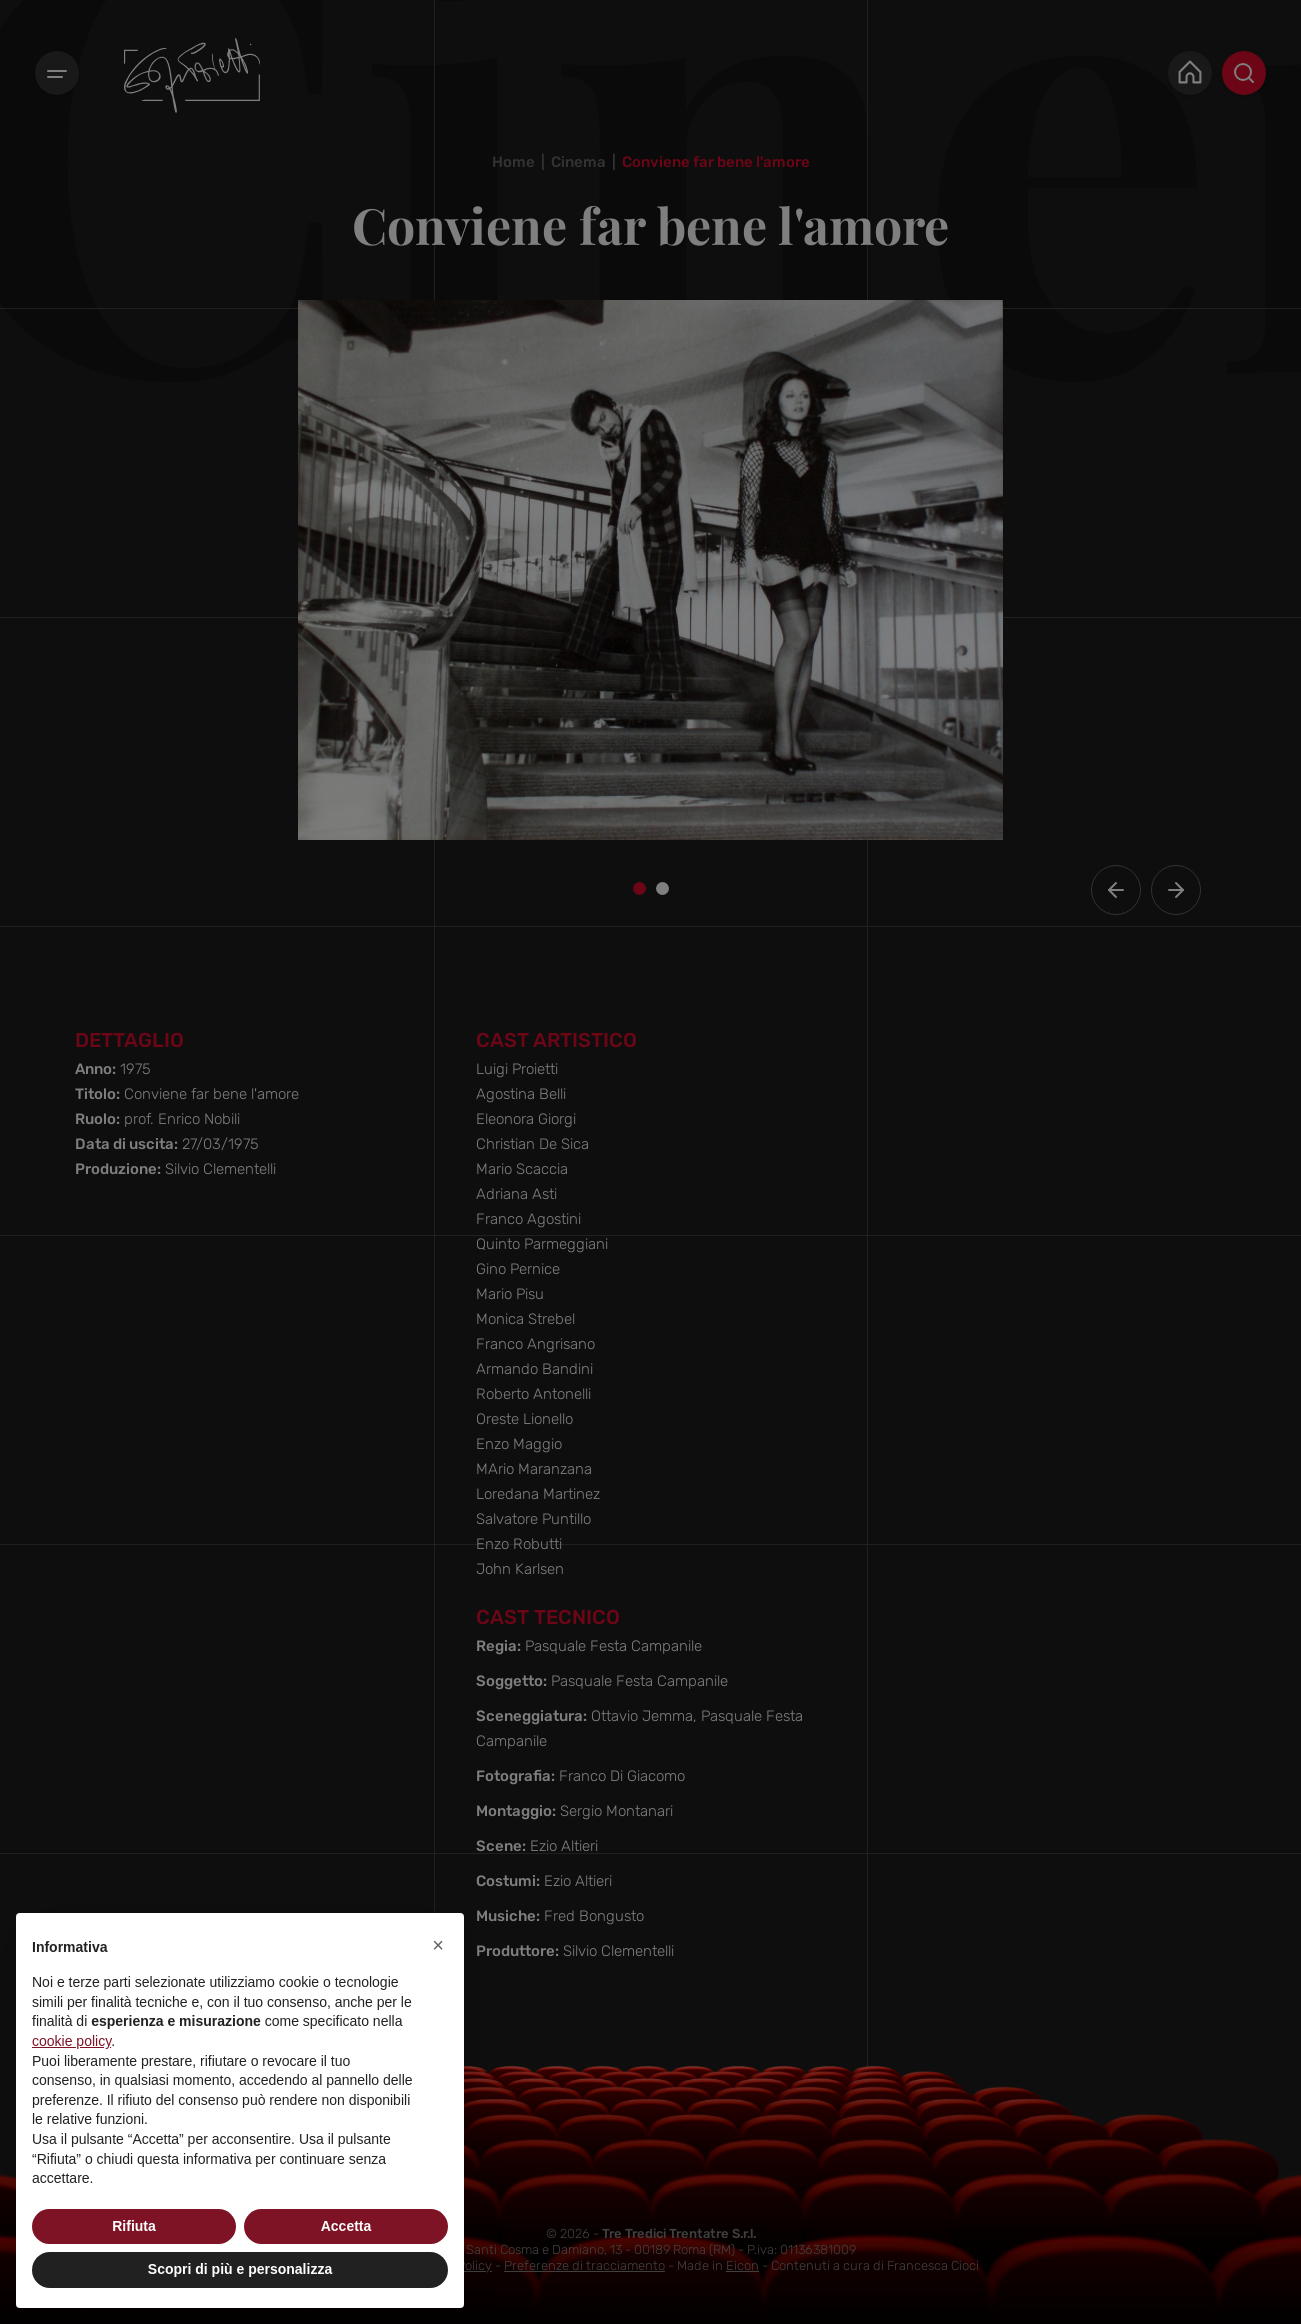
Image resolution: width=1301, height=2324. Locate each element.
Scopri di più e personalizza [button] (240, 2269)
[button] (438, 1945)
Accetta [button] (346, 2226)
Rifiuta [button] (134, 2226)
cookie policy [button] (71, 2041)
